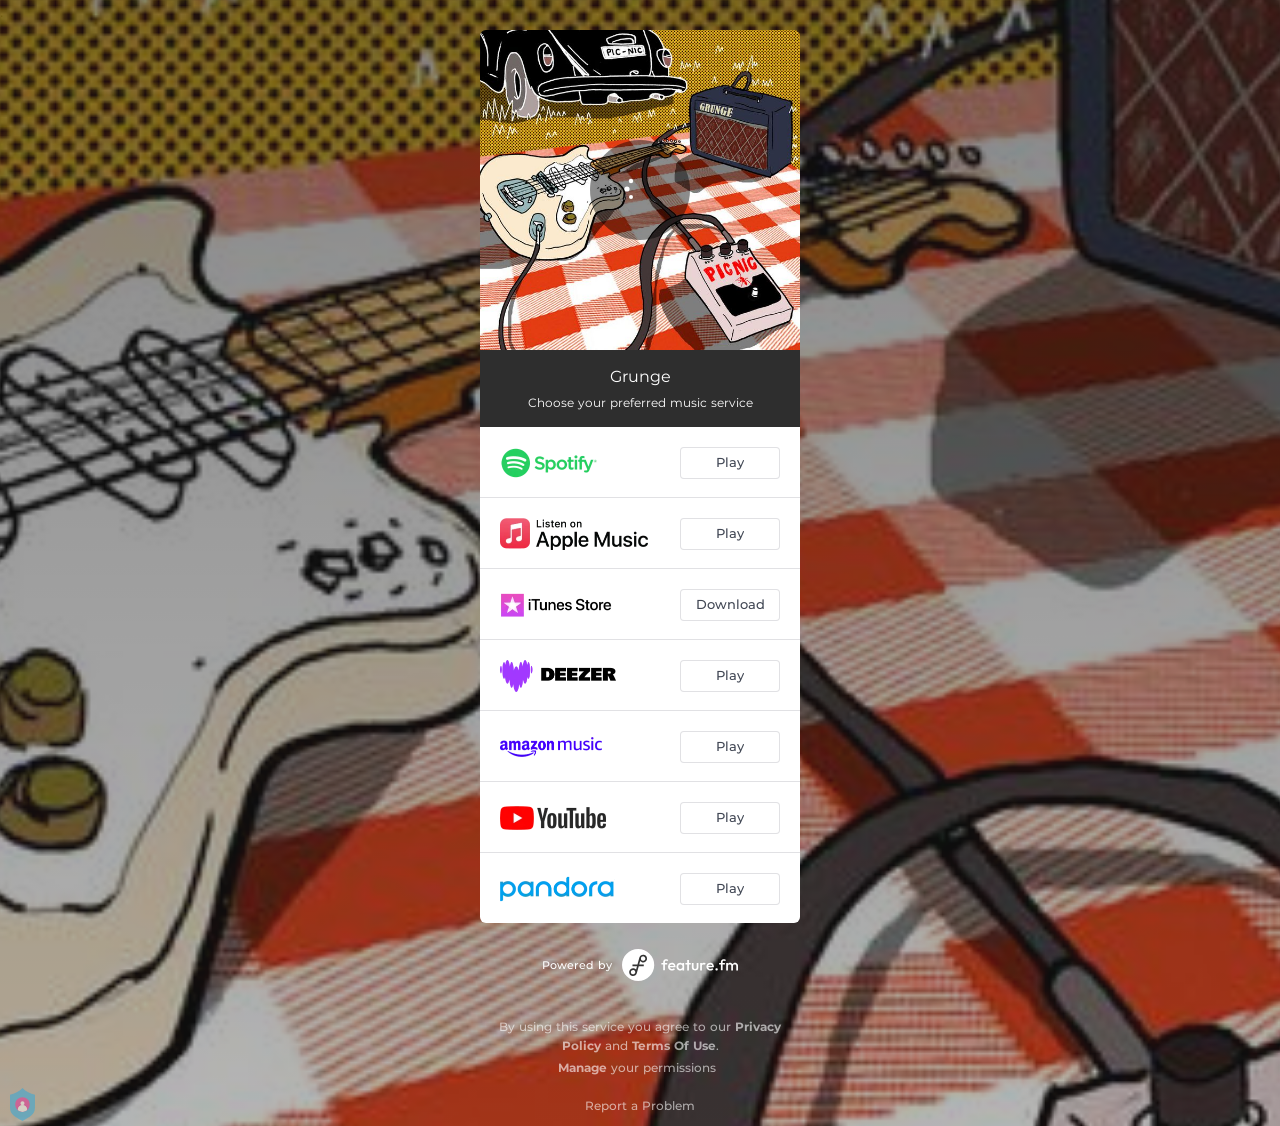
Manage (582, 1067)
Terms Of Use (674, 1045)
